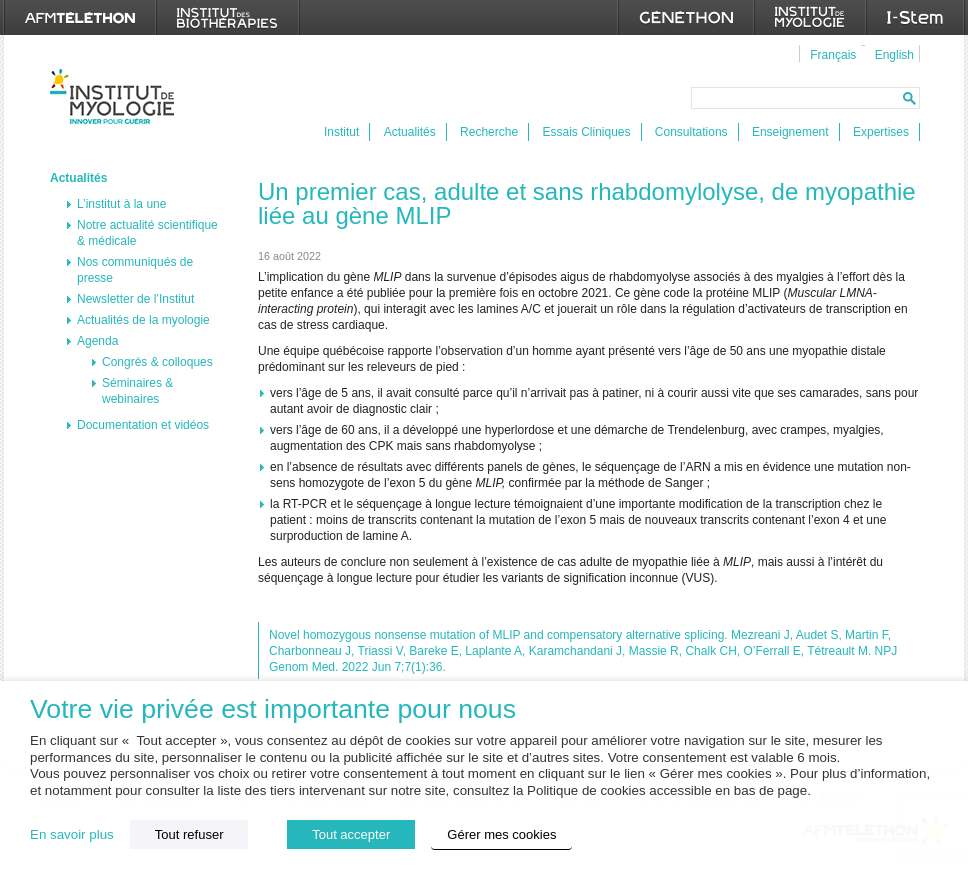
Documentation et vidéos (143, 425)
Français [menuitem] (833, 55)
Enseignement (790, 132)
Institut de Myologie (116, 96)
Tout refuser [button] (189, 834)
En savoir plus (72, 834)
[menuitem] (830, 54)
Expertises (881, 132)
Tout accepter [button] (351, 834)
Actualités (410, 132)
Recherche (489, 132)
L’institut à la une (121, 204)
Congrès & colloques (157, 362)
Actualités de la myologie (143, 320)
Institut (341, 132)
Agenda (97, 341)
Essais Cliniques (586, 132)
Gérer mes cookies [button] (501, 834)
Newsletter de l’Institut (135, 299)
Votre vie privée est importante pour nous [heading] (273, 709)
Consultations (691, 132)
